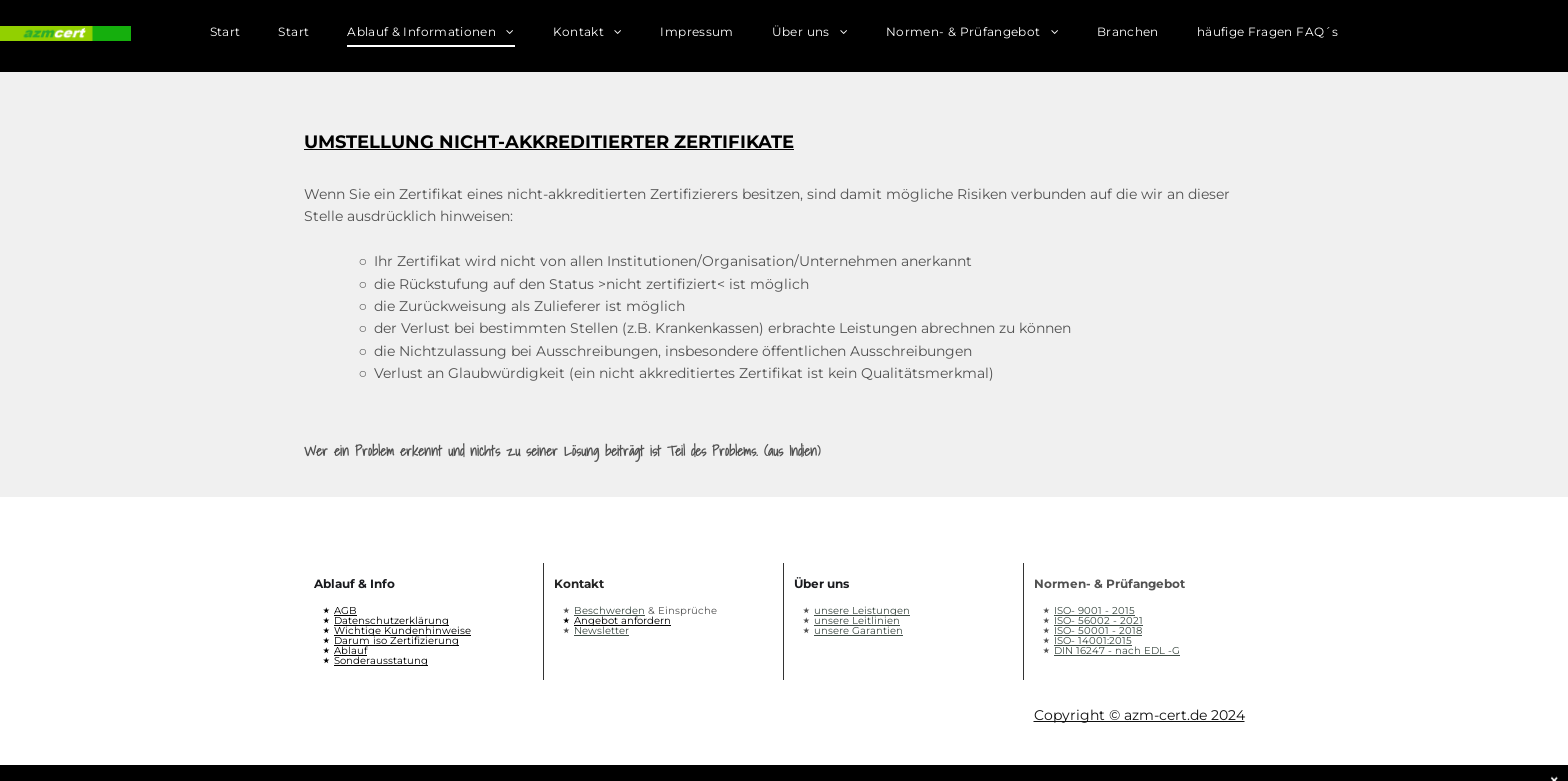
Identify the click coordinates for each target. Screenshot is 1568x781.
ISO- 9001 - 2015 (1094, 610)
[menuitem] (244, 36)
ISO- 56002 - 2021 (1098, 620)
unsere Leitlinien (857, 620)
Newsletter (601, 630)
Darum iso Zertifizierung (396, 640)
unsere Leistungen (862, 610)
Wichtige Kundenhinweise (402, 630)
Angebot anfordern (622, 620)
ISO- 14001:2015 (1093, 640)
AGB (345, 610)
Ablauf (350, 650)
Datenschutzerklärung (391, 620)
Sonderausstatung (381, 660)
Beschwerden (609, 610)
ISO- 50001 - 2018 (1098, 630)
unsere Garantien (858, 630)
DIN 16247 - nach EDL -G (1117, 650)
